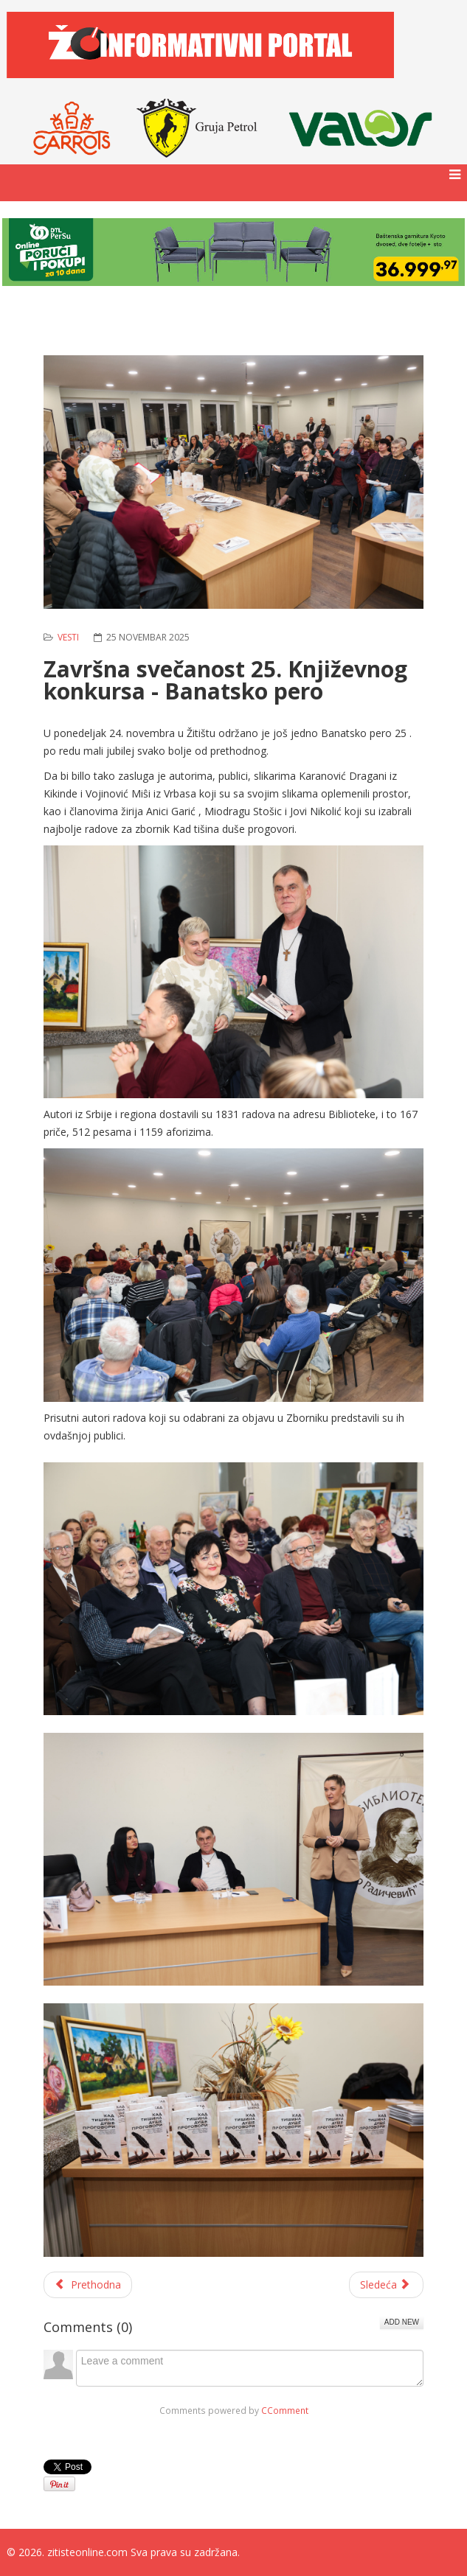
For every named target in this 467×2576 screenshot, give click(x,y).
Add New (401, 2322)
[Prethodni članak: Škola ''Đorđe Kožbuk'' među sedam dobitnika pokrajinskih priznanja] (88, 2285)
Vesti (68, 637)
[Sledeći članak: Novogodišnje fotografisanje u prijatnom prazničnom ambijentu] (386, 2285)
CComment (284, 2410)
